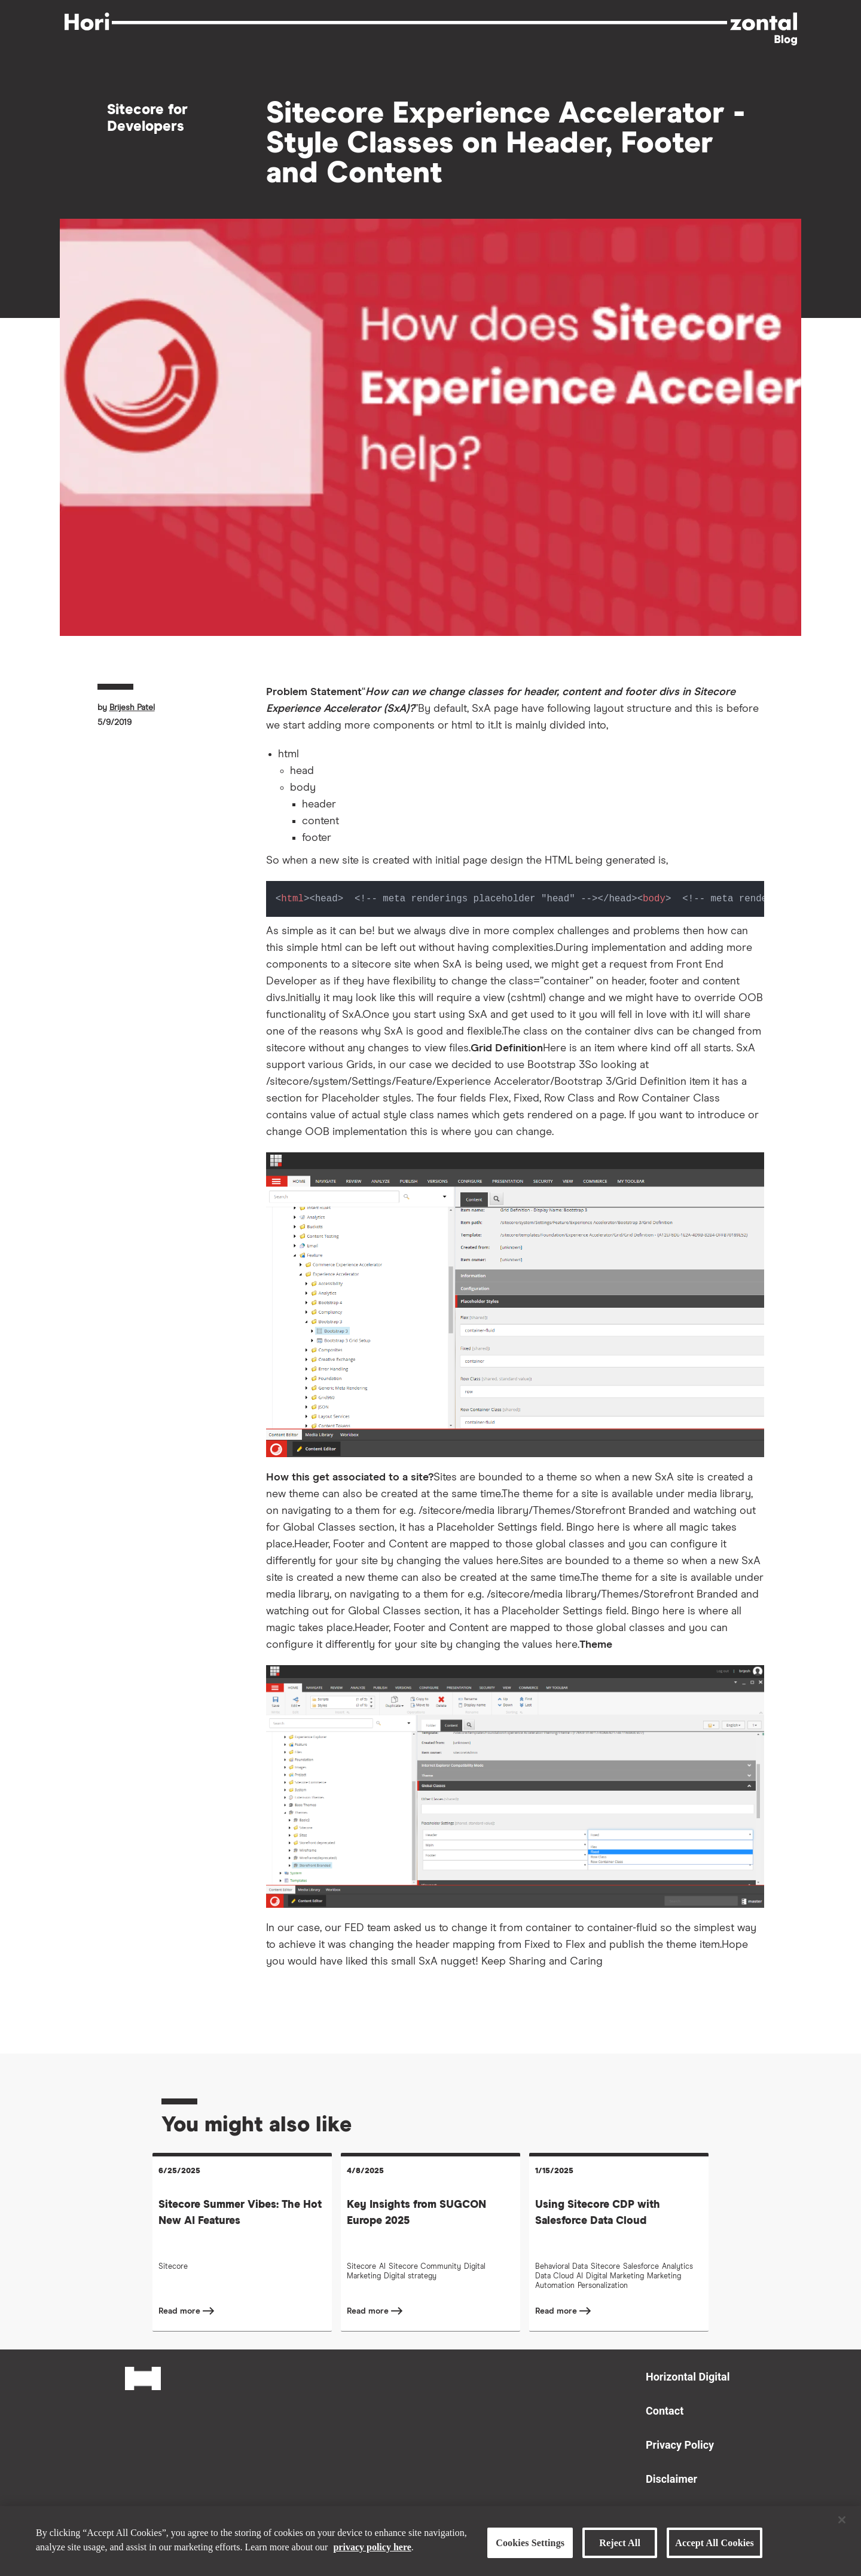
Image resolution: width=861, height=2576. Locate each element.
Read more (180, 2311)
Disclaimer (671, 2479)
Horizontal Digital (687, 2376)
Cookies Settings (530, 2543)
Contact (664, 2410)
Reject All (619, 2543)
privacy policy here (372, 2546)
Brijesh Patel (132, 707)
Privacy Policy (680, 2445)
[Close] (842, 2520)
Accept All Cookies (714, 2543)
